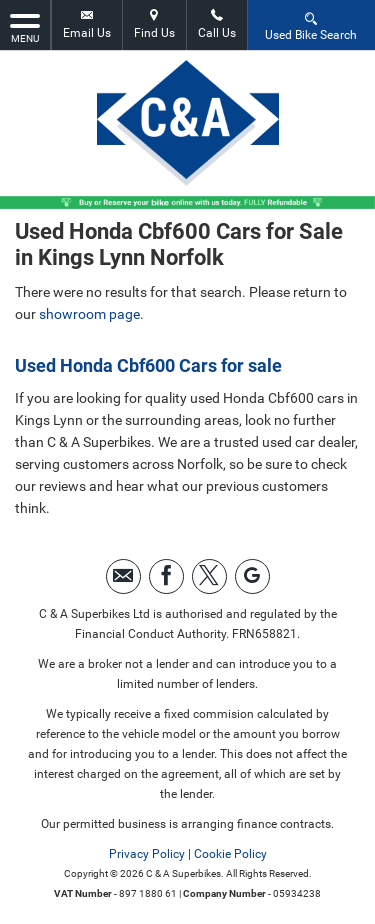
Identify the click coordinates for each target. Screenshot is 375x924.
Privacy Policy (147, 854)
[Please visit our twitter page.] (209, 576)
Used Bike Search (311, 25)
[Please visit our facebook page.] (166, 576)
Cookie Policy (230, 854)
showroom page (89, 314)
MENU (25, 27)
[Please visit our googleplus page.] (252, 576)
